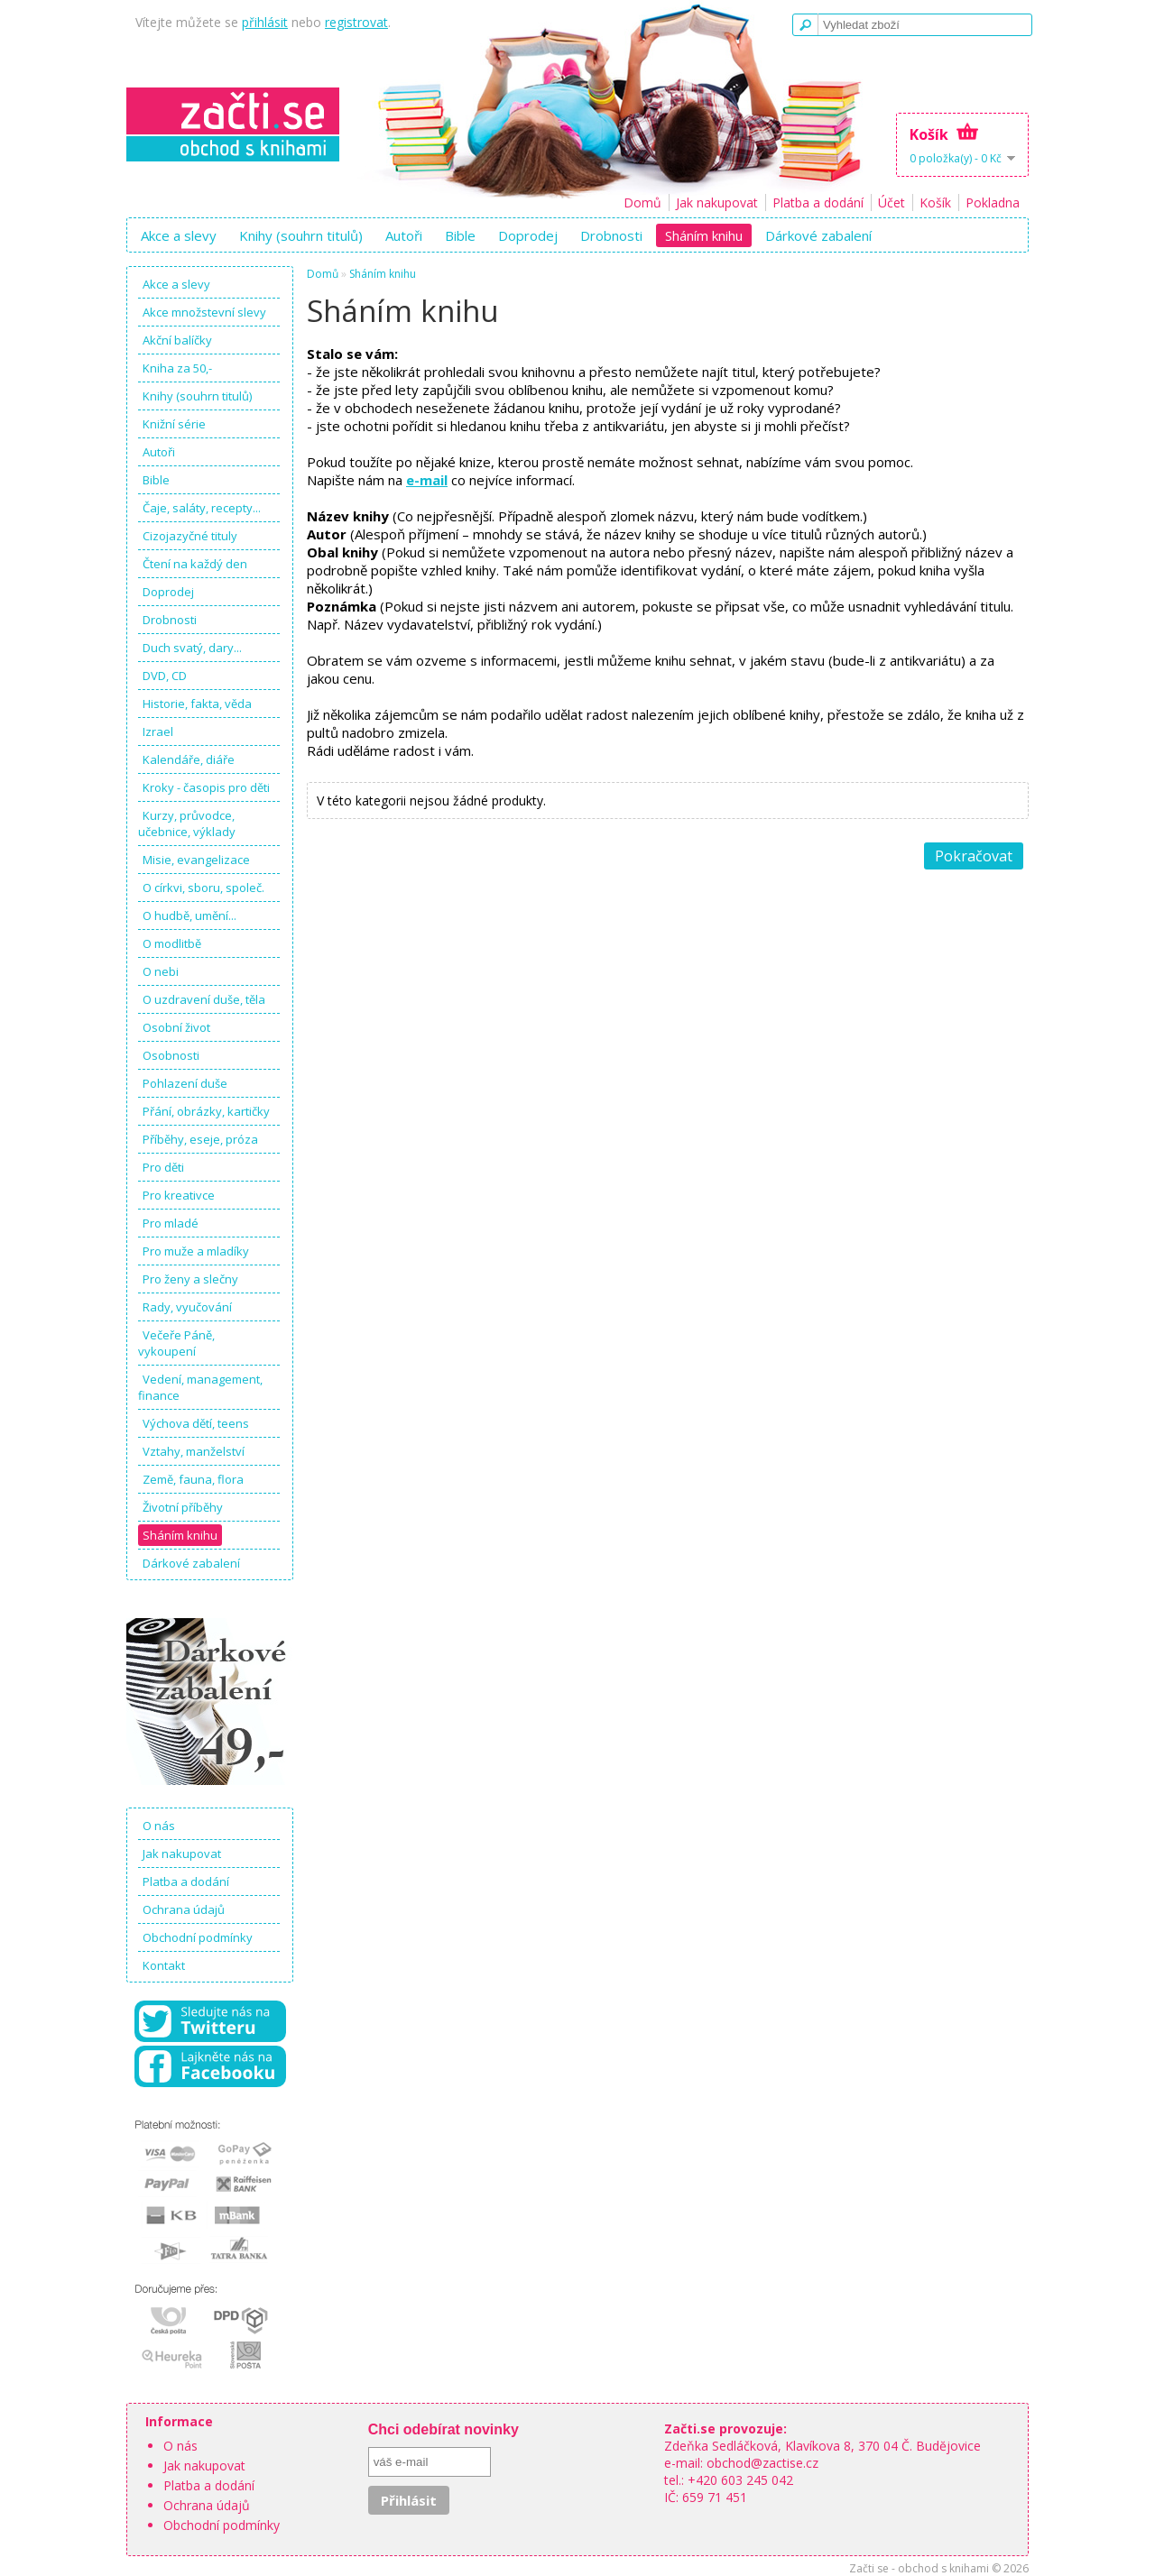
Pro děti (163, 1167)
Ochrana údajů (184, 1909)
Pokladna (993, 202)
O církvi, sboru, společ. (203, 887)
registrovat (356, 22)
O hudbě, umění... (189, 915)
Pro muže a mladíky (196, 1251)
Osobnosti (171, 1055)
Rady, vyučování (187, 1307)
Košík (935, 202)
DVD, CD (165, 675)
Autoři (403, 235)
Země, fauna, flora (193, 1479)
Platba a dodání (818, 202)
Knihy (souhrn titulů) (301, 235)
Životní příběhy (183, 1507)
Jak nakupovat (717, 202)
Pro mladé (171, 1223)
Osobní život (176, 1027)
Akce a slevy (179, 235)
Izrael (158, 731)
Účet (891, 202)
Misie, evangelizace (196, 859)
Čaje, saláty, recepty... (202, 508)
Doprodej (528, 235)
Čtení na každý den (195, 564)
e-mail (427, 480)
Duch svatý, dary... (192, 647)
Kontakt (164, 1965)
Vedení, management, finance (200, 1387)
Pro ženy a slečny (190, 1279)
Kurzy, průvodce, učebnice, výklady (187, 823)
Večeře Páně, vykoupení (176, 1343)
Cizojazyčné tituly (190, 536)
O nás (159, 1825)
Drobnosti (611, 235)
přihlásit (265, 22)
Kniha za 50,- (177, 368)
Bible (460, 235)
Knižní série (174, 424)
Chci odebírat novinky (443, 2429)
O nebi (161, 971)
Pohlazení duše (185, 1083)
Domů (642, 202)
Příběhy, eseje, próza (200, 1139)
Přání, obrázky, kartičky (206, 1111)
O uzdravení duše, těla (204, 999)
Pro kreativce (179, 1195)
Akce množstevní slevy (204, 312)
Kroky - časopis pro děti (206, 787)
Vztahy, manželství (194, 1451)
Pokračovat (973, 856)
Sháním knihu (704, 235)
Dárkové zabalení (818, 235)
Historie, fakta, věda (197, 703)
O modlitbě (172, 943)
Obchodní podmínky (198, 1937)
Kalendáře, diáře (189, 759)
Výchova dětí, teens (196, 1423)
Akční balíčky (177, 340)
